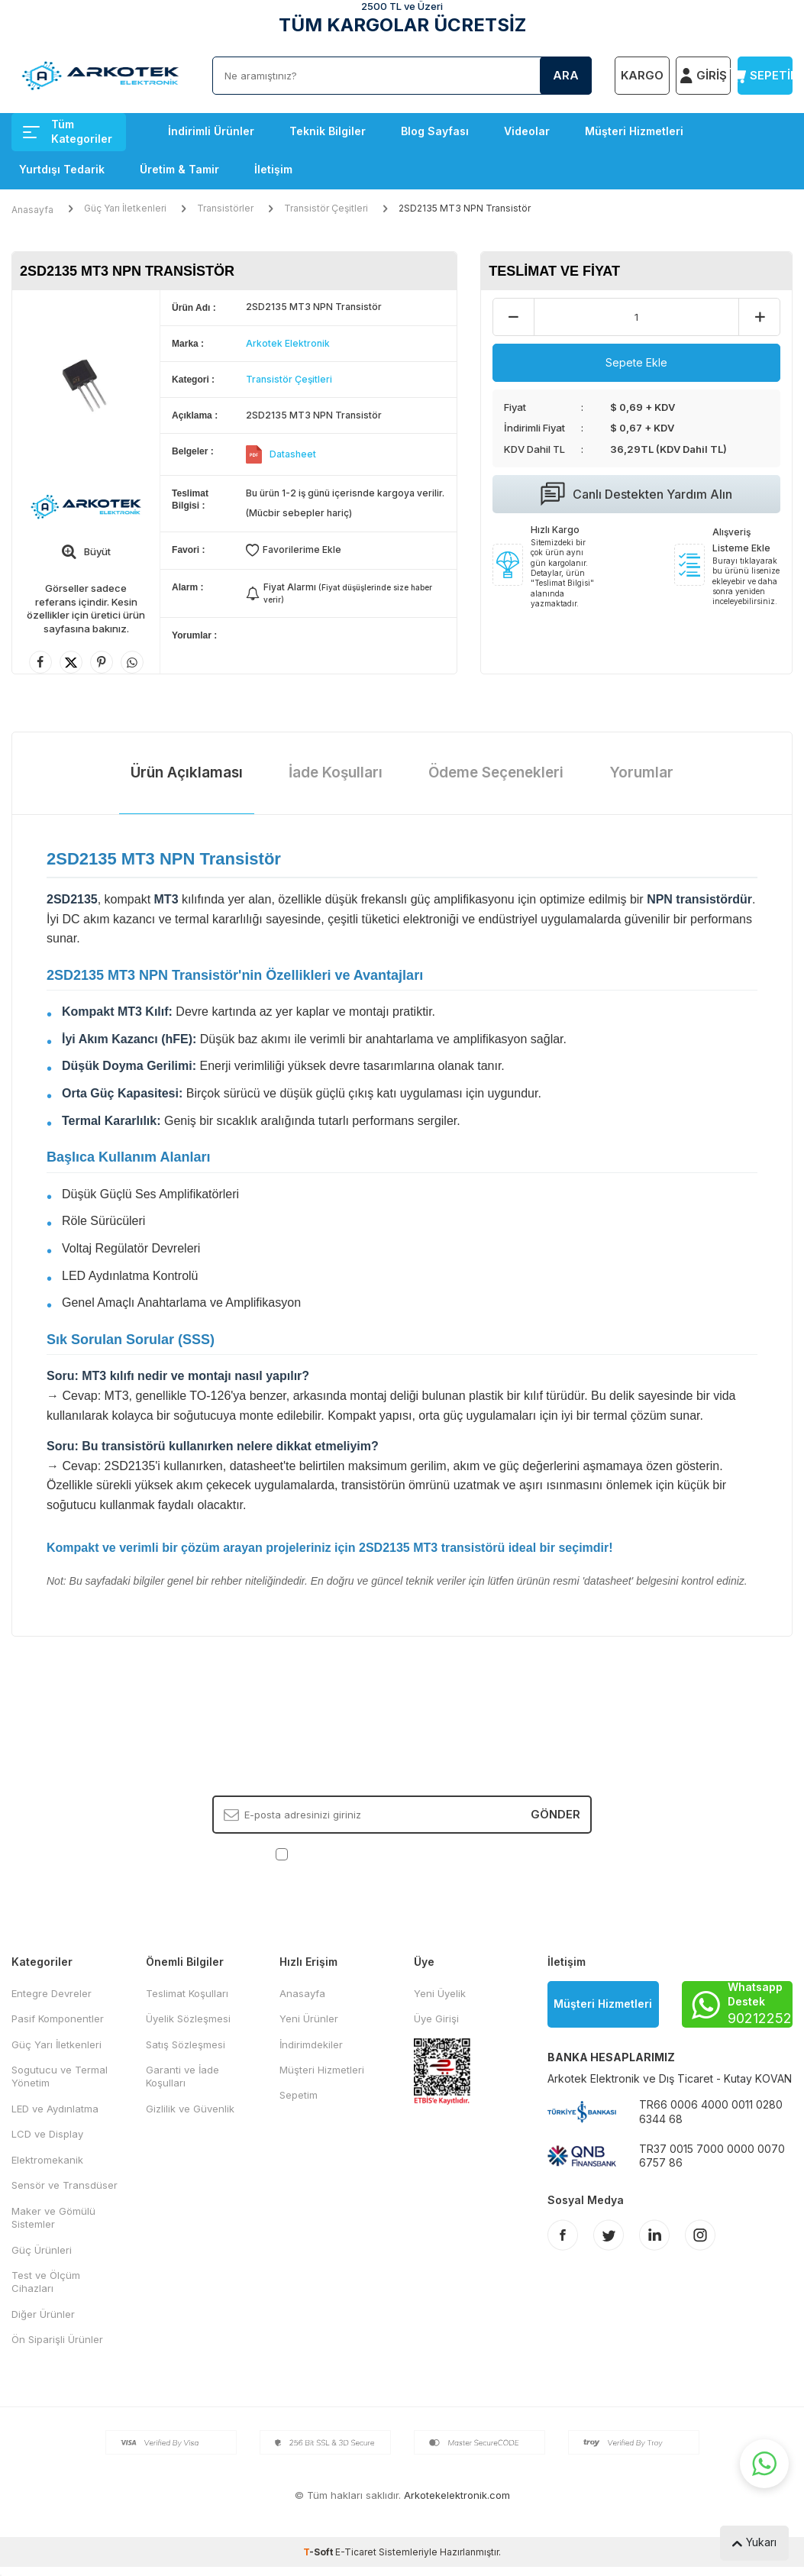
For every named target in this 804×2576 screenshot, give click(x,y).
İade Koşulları (336, 772)
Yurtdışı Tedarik (62, 169)
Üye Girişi (436, 2018)
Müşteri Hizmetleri (634, 130)
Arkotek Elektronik (288, 343)
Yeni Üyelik (440, 1993)
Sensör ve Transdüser (64, 2185)
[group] (86, 383)
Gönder (555, 1813)
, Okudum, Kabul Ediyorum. (402, 1853)
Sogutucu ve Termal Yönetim (59, 2076)
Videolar (527, 130)
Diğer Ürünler (43, 2314)
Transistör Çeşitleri (326, 208)
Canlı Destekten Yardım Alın (636, 494)
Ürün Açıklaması (187, 772)
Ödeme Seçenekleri (495, 772)
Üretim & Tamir (179, 169)
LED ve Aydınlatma (54, 2108)
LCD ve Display (47, 2134)
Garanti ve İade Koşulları (182, 2076)
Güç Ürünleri (41, 2250)
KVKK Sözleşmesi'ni (345, 1853)
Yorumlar (641, 772)
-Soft (319, 2552)
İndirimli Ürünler (211, 130)
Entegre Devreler (51, 1993)
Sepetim (298, 2095)
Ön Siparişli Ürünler (57, 2339)
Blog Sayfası (435, 130)
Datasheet (293, 454)
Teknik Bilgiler (327, 130)
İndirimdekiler (311, 2044)
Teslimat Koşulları (187, 1993)
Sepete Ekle (636, 362)
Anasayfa (32, 209)
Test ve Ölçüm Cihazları (45, 2281)
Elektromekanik (47, 2160)
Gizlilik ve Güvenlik (190, 2108)
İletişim (273, 169)
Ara (566, 75)
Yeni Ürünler (308, 2018)
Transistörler (225, 208)
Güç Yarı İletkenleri (125, 208)
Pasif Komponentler (57, 2018)
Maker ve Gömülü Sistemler (53, 2217)
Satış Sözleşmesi (185, 2044)
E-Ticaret (355, 2552)
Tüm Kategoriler (67, 131)
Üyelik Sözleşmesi (188, 2018)
